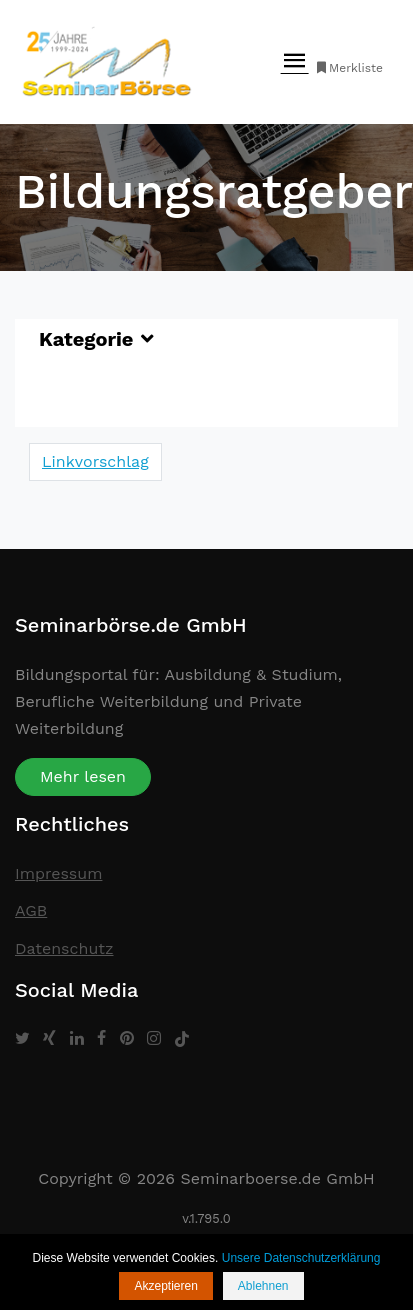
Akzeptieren (165, 1286)
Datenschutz (64, 948)
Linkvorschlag (95, 461)
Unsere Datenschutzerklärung (301, 1258)
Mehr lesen (83, 776)
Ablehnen (263, 1286)
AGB (31, 910)
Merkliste (348, 68)
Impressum (58, 873)
